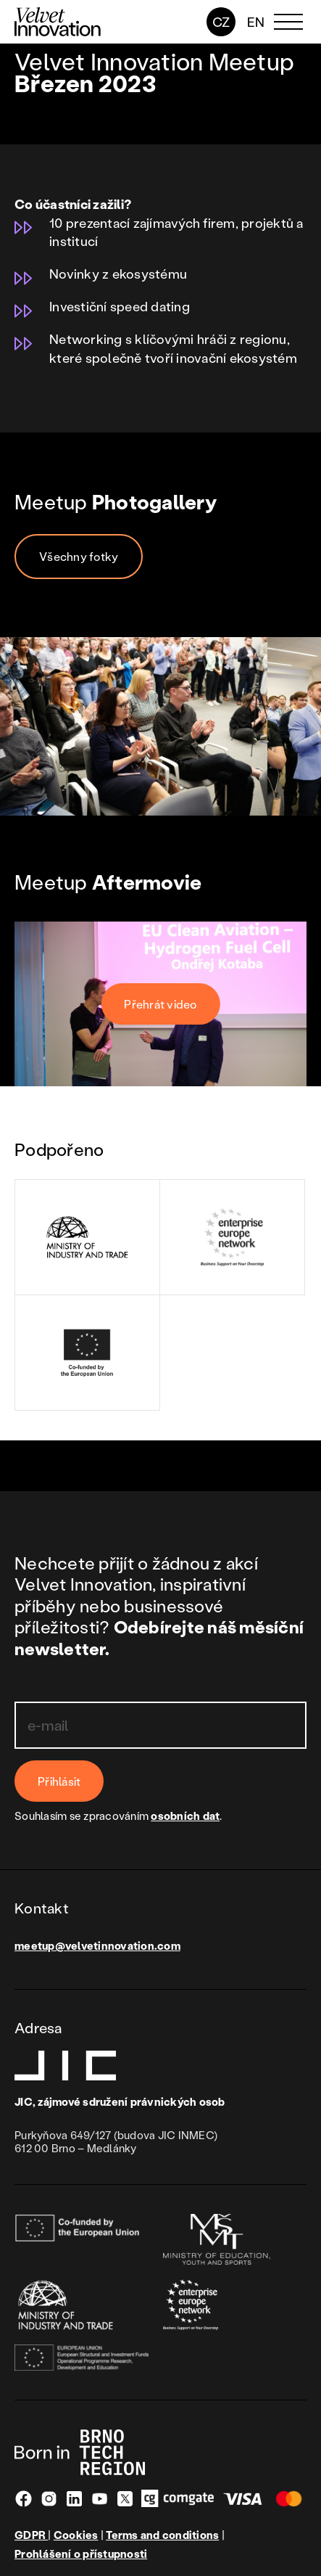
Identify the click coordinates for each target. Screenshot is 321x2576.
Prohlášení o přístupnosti (80, 2554)
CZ (221, 21)
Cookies (76, 2535)
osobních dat (185, 1815)
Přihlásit (59, 1781)
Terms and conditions (162, 2535)
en (256, 21)
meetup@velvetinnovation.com (97, 1945)
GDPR (31, 2534)
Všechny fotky (78, 556)
